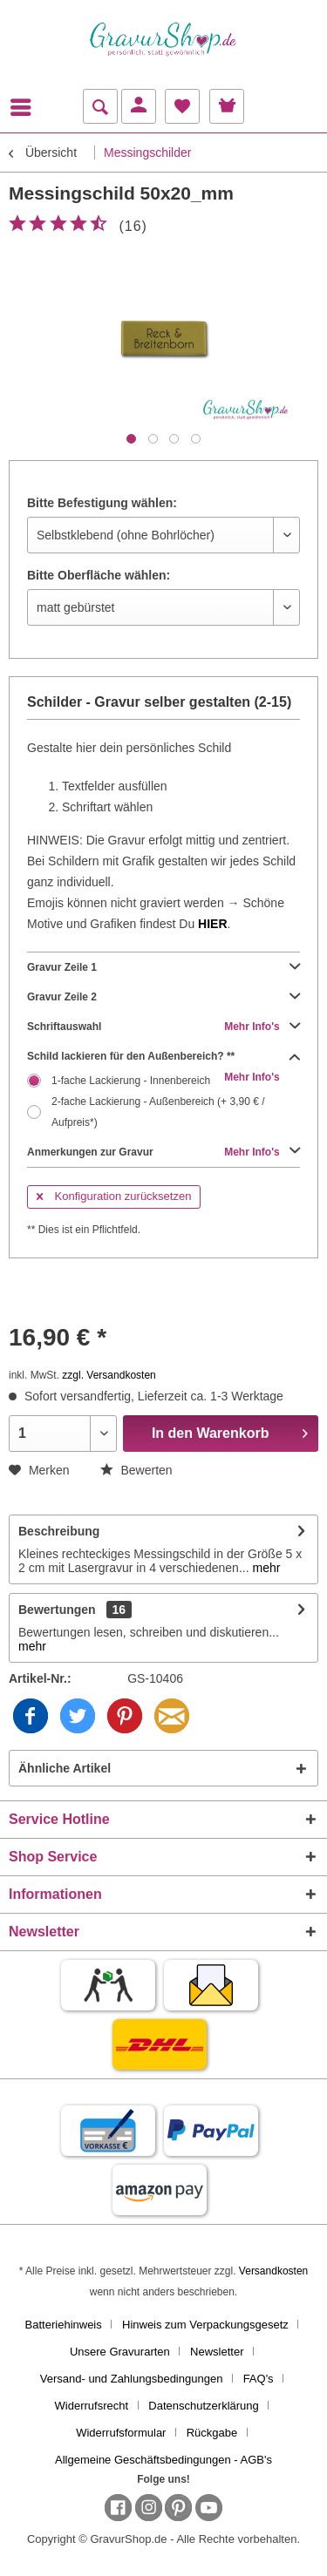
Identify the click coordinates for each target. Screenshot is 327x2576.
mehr (265, 1568)
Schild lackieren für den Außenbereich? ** (163, 1056)
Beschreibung (58, 1531)
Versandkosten (273, 2271)
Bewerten (136, 1470)
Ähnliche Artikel (64, 1768)
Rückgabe (212, 2432)
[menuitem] (25, 107)
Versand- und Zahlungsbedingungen (131, 2378)
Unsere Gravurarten (120, 2351)
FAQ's (258, 2378)
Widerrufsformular (121, 2432)
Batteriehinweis (63, 2324)
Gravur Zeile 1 (163, 967)
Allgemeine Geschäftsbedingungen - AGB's (163, 2459)
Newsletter (216, 2351)
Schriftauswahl (163, 1026)
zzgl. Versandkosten (108, 1375)
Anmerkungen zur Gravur (163, 1152)
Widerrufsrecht (92, 2405)
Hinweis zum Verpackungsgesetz (205, 2324)
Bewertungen (57, 1610)
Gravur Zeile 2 (163, 996)
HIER (212, 924)
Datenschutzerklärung (203, 2405)
